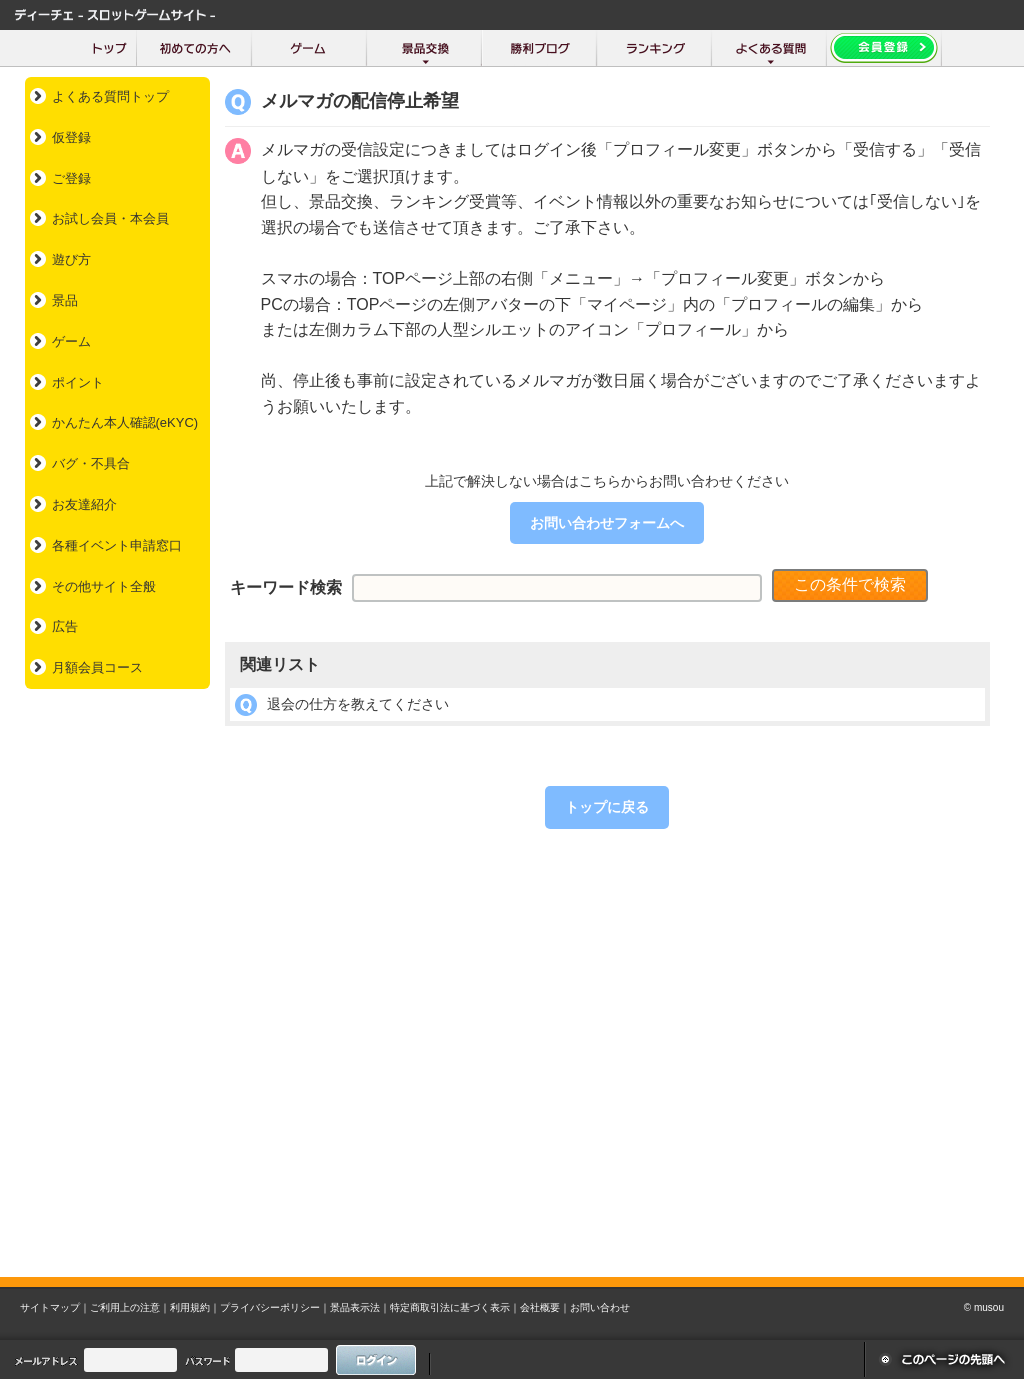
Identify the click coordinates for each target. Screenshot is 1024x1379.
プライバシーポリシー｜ (275, 1307)
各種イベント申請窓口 (117, 545)
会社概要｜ (545, 1307)
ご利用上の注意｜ (130, 1307)
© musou (984, 1307)
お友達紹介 (84, 504)
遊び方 (71, 259)
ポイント (78, 382)
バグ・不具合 (91, 463)
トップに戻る (607, 807)
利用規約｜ (195, 1307)
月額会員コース (97, 667)
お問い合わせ (600, 1307)
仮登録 (71, 137)
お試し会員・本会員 (110, 218)
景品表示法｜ (360, 1307)
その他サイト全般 (104, 586)
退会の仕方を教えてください (358, 704)
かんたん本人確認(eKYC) (125, 422)
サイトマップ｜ (55, 1307)
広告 (65, 626)
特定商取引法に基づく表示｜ (455, 1307)
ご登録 (71, 178)
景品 (65, 300)
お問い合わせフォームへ (607, 523)
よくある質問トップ (110, 96)
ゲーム (71, 341)
